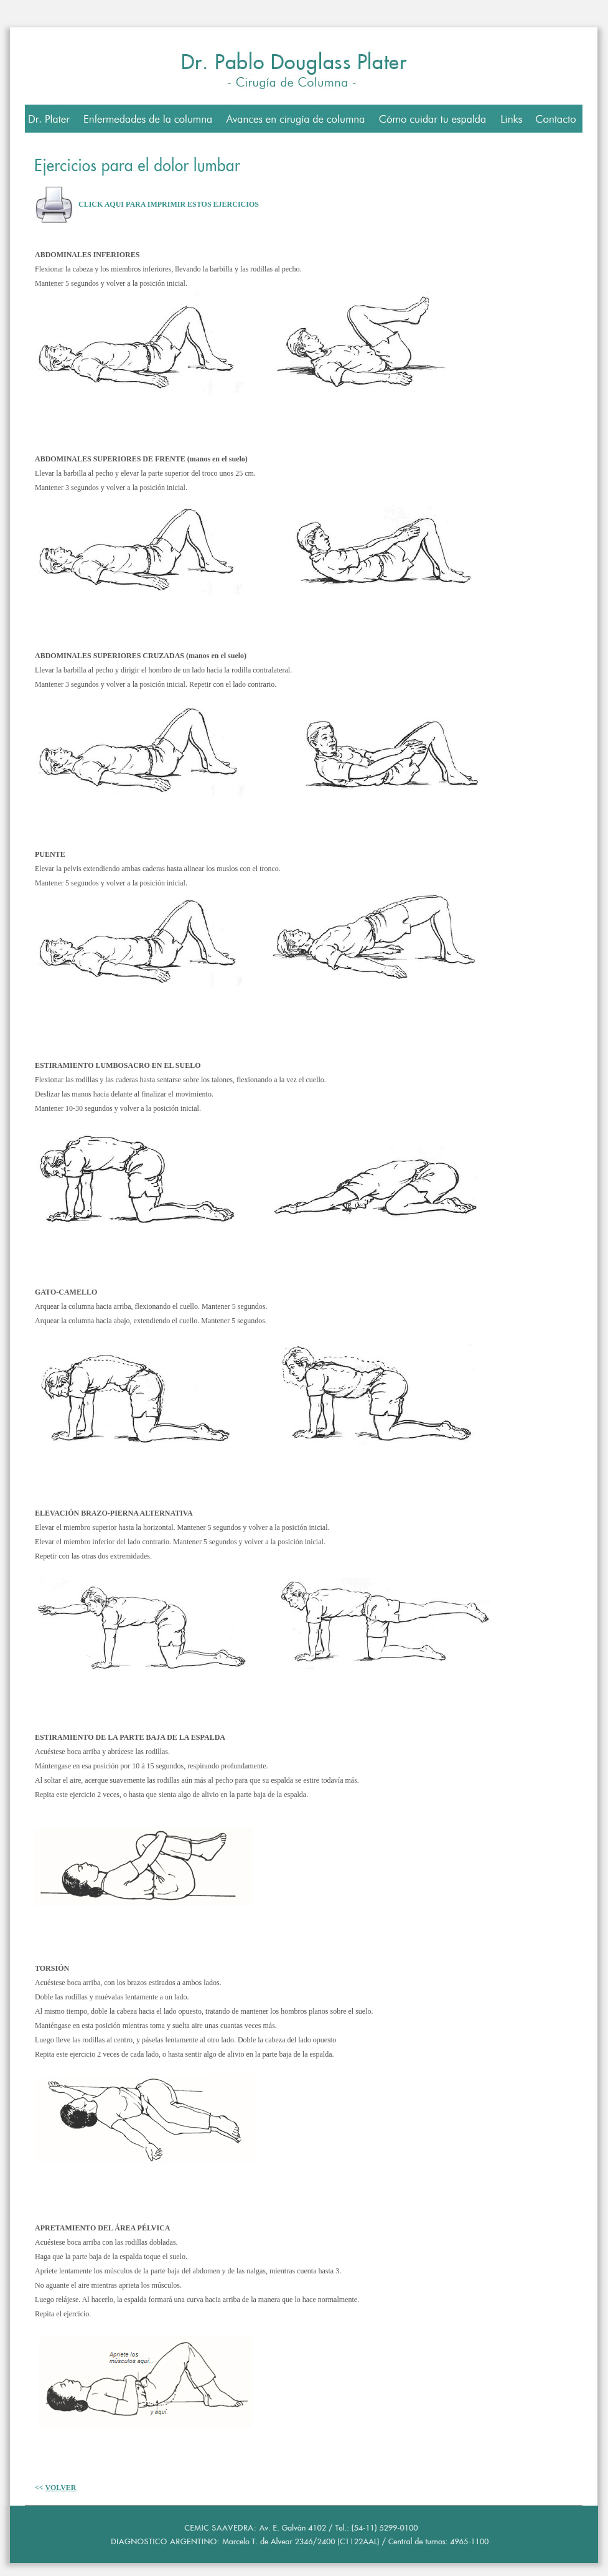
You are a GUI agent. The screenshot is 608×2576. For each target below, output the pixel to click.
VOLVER (60, 2487)
